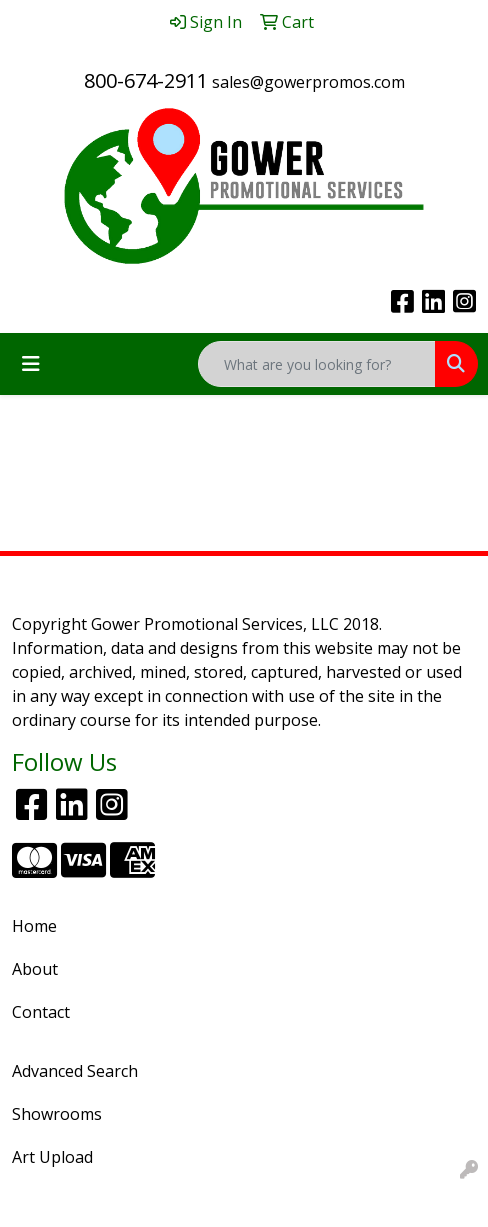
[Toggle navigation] (31, 364)
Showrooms (57, 1114)
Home (34, 926)
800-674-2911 (146, 80)
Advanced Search (75, 1071)
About (35, 969)
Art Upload (52, 1157)
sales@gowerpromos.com (308, 82)
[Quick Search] (317, 364)
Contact (41, 1012)
